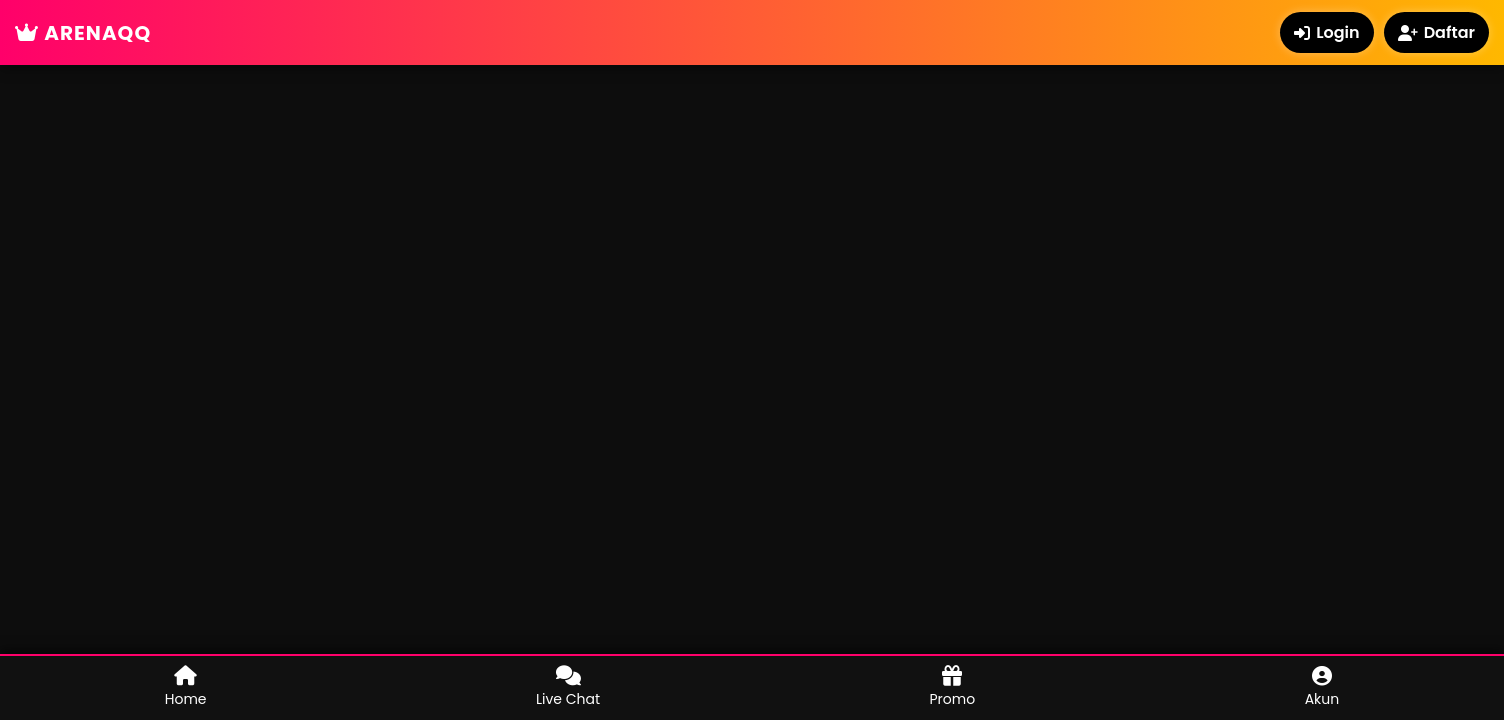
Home (186, 687)
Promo (953, 687)
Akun (1322, 687)
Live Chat (568, 687)
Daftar (1436, 32)
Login (1326, 32)
